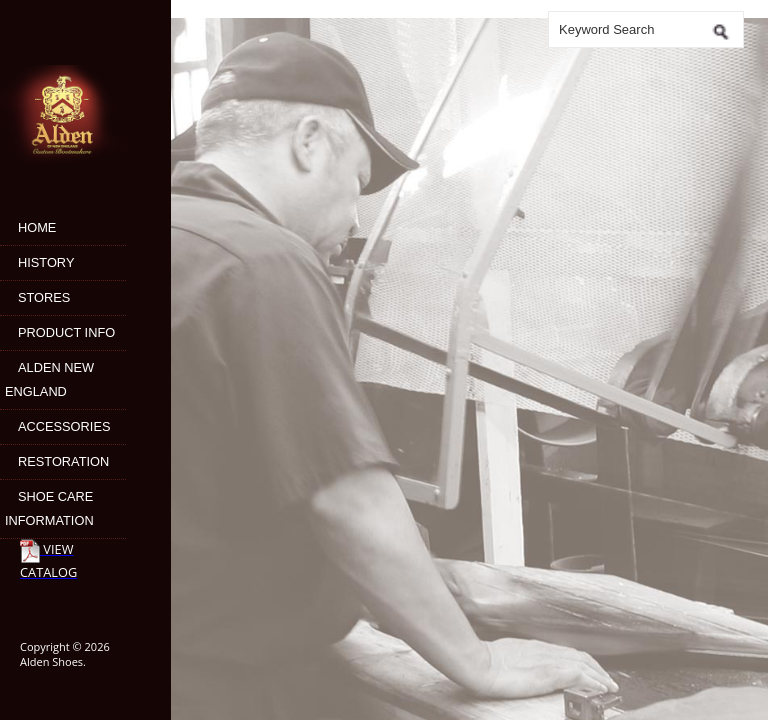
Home (37, 227)
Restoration (63, 461)
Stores (44, 297)
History (46, 262)
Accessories (64, 426)
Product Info (66, 332)
